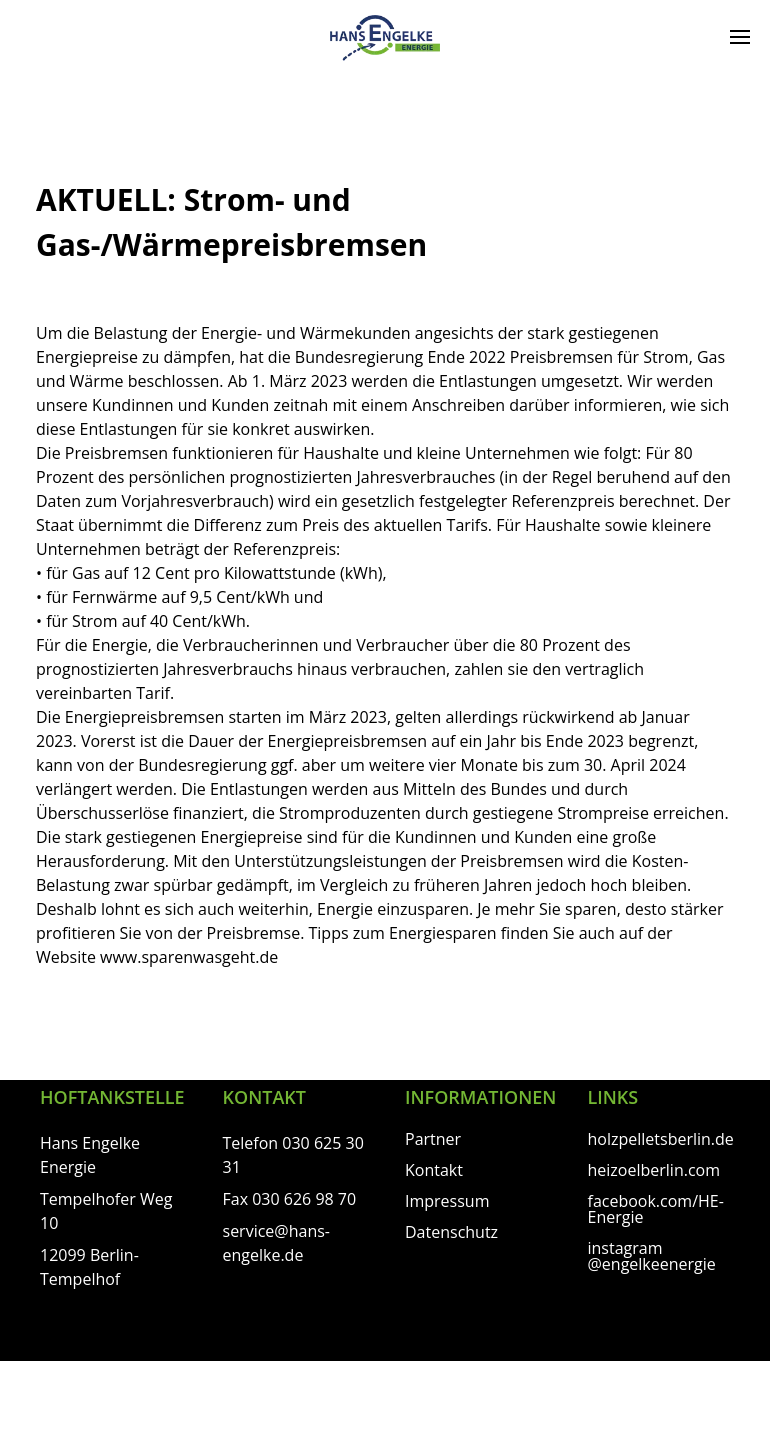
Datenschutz (451, 1232)
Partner (433, 1139)
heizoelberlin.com (654, 1170)
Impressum (447, 1201)
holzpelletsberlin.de (661, 1139)
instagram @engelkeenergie (652, 1256)
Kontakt (434, 1170)
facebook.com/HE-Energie (656, 1209)
